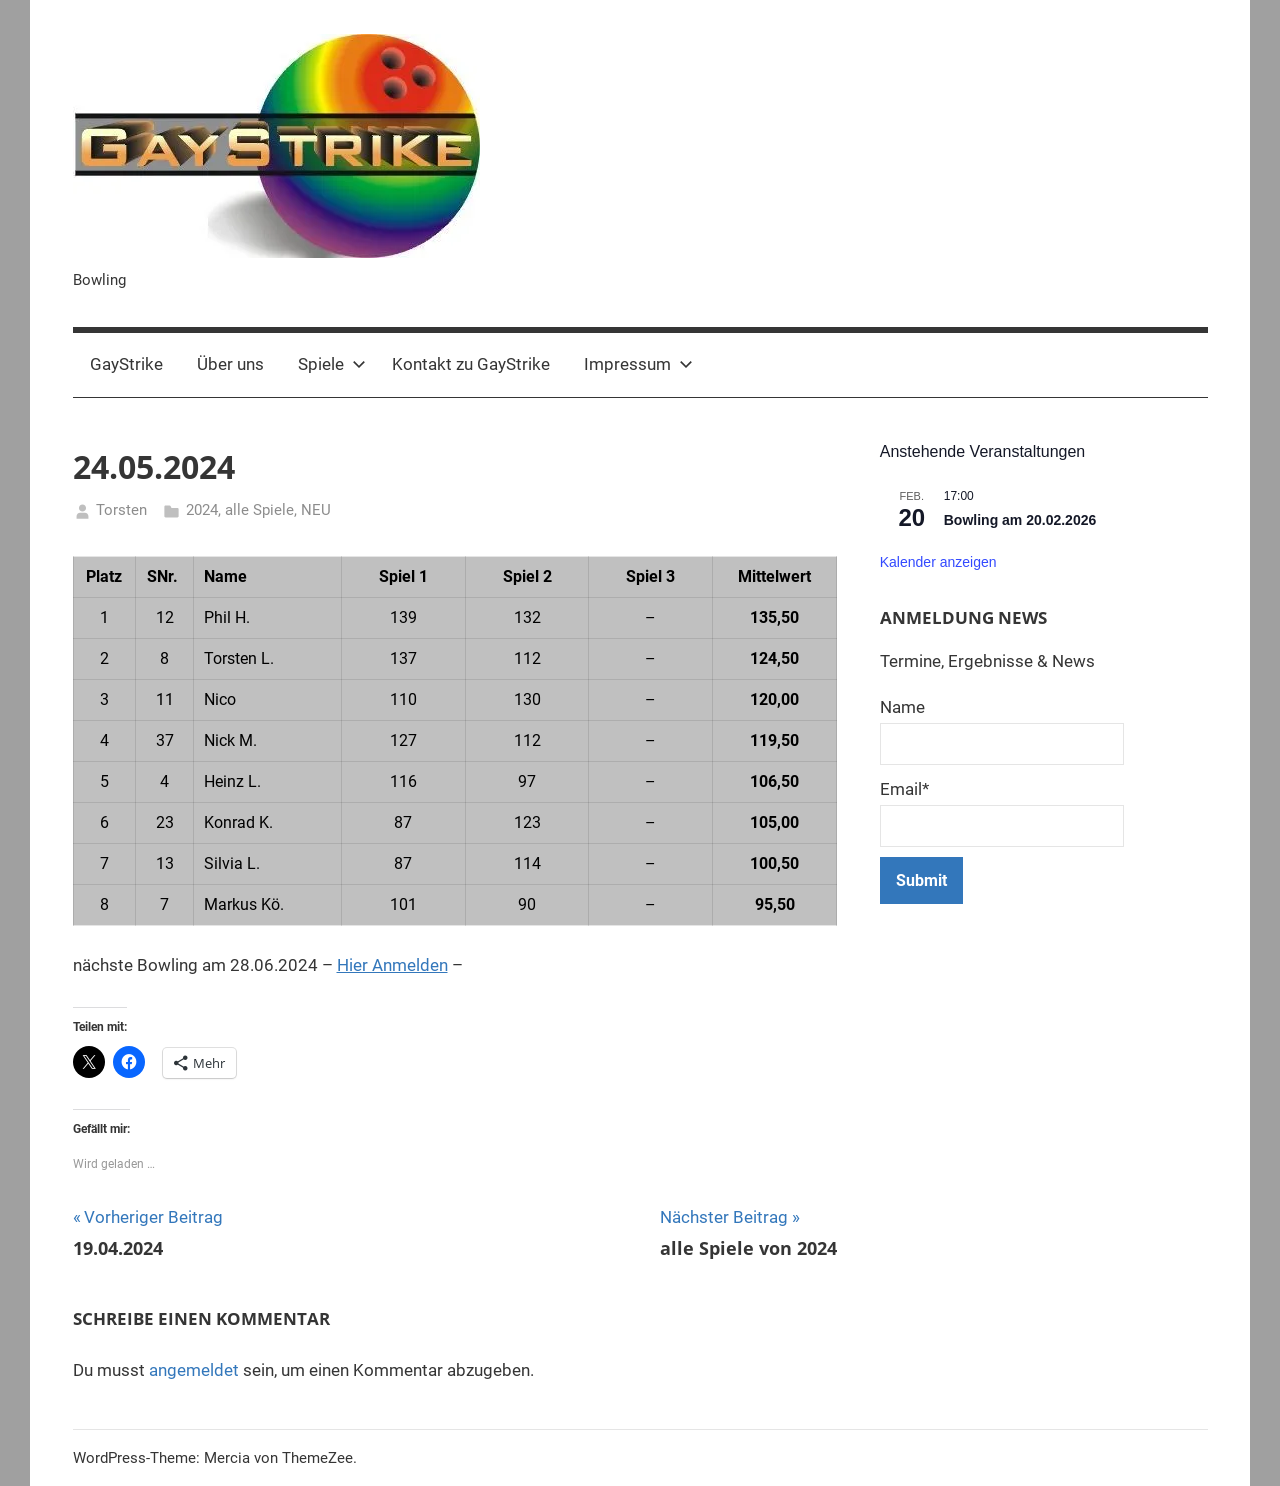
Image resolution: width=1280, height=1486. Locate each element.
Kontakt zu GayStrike (471, 364)
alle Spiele (259, 510)
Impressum (638, 364)
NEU (316, 510)
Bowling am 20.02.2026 (1020, 520)
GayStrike (126, 364)
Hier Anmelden (392, 965)
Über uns (230, 364)
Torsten (121, 510)
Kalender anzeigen (938, 562)
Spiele (332, 364)
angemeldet (194, 1370)
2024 (202, 510)
